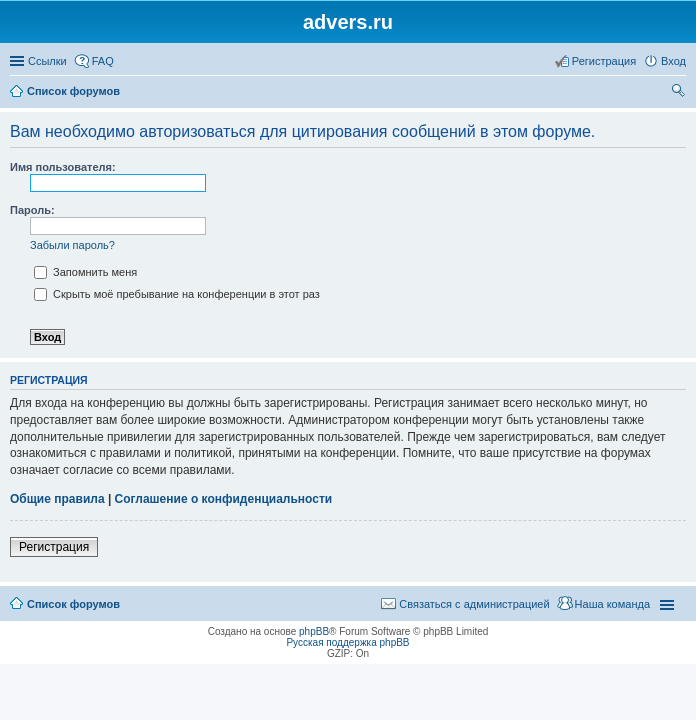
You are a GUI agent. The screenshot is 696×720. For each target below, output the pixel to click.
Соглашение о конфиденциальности (224, 499)
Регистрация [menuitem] (604, 61)
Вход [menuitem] (673, 61)
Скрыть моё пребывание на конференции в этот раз (177, 294)
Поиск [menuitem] (680, 93)
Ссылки (47, 61)
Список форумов (73, 91)
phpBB (314, 631)
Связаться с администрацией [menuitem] (474, 604)
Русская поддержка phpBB (347, 642)
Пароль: (32, 210)
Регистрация (54, 547)
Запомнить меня (85, 272)
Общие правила (57, 499)
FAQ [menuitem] (103, 61)
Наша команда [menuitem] (612, 604)
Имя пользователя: (63, 167)
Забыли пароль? (72, 245)
